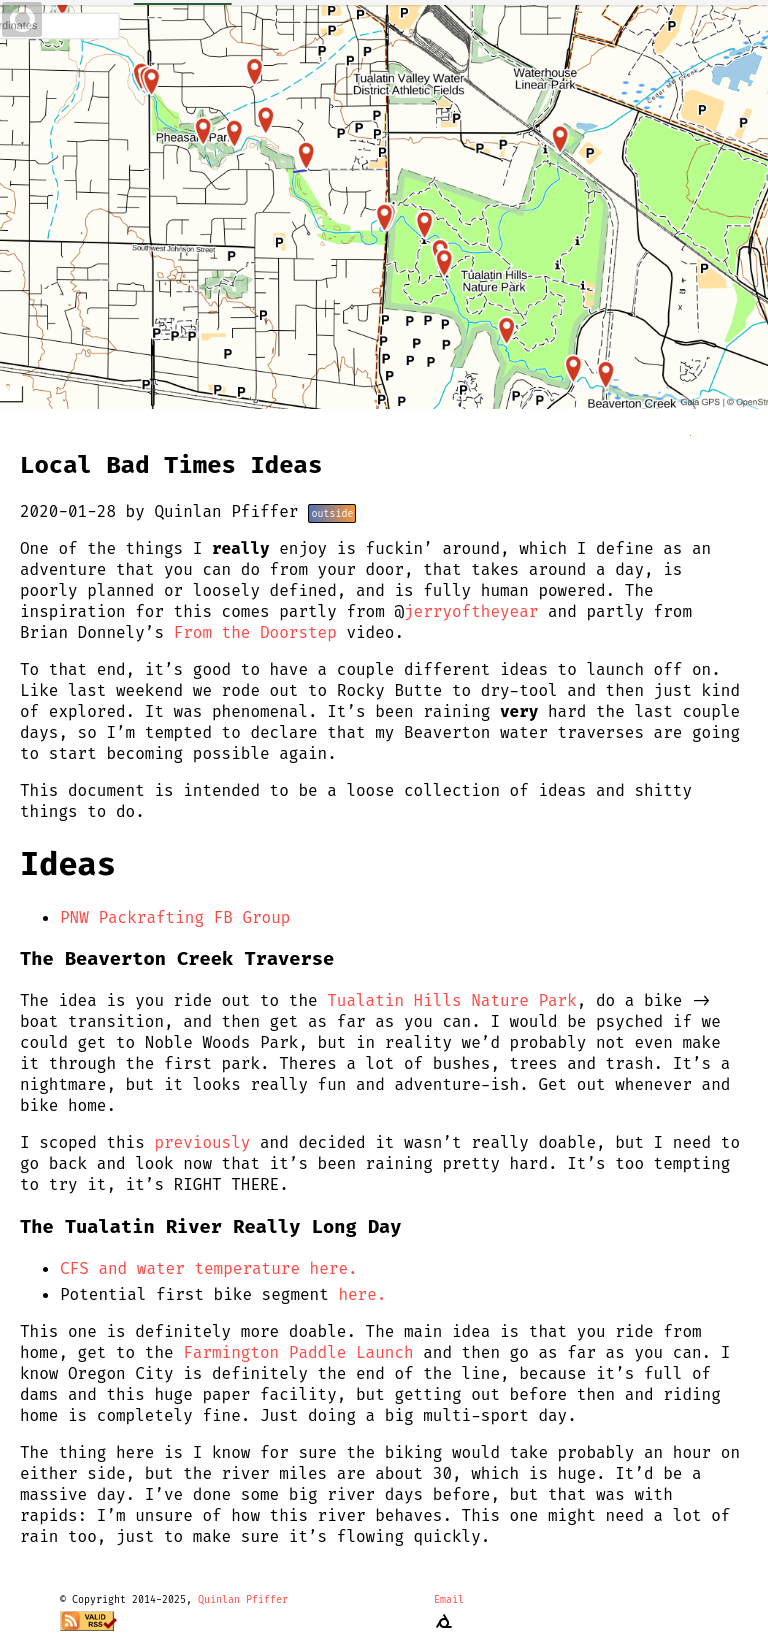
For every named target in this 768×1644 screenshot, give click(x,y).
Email (449, 1599)
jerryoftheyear (471, 611)
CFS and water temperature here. (209, 1268)
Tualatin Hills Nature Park (452, 1000)
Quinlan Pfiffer (243, 1599)
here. (362, 1294)
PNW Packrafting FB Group (175, 917)
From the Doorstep (255, 632)
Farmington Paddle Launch (298, 1352)
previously (202, 1142)
